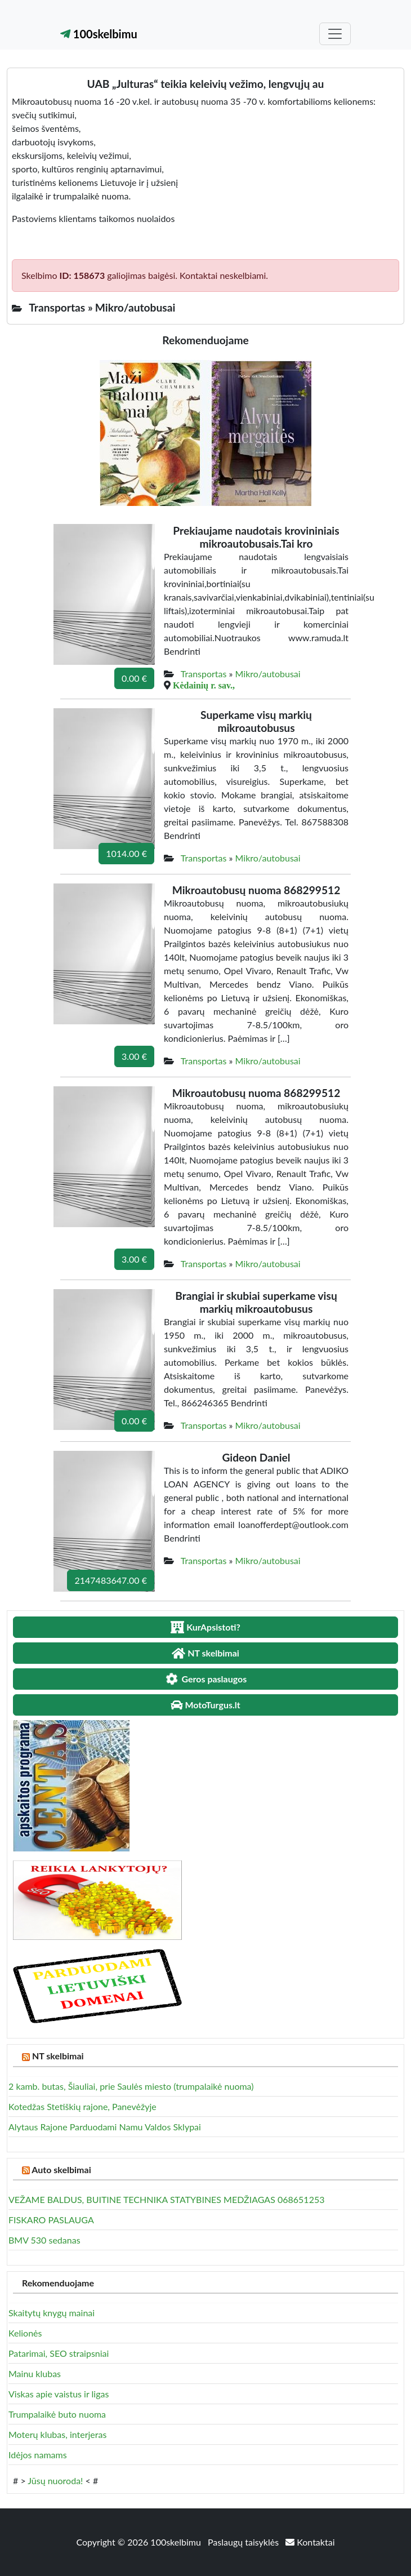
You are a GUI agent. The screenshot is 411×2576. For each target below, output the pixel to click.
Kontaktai (309, 2542)
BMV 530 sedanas (44, 2240)
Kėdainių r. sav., (204, 685)
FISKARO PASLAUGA (51, 2219)
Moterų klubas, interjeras (57, 2434)
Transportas (204, 673)
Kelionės (25, 2333)
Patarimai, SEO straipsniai (58, 2353)
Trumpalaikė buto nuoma (57, 2414)
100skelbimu (98, 34)
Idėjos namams (37, 2454)
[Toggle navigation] (335, 34)
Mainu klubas (34, 2373)
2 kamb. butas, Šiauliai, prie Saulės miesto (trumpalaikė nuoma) (131, 2086)
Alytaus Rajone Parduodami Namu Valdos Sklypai (104, 2126)
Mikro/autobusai (268, 673)
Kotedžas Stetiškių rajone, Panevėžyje (82, 2106)
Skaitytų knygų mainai (51, 2312)
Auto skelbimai (61, 2169)
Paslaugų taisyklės (244, 2542)
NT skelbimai (58, 2055)
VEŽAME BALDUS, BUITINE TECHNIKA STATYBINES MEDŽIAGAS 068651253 (166, 2199)
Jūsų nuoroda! (55, 2480)
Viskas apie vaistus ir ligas (58, 2393)
